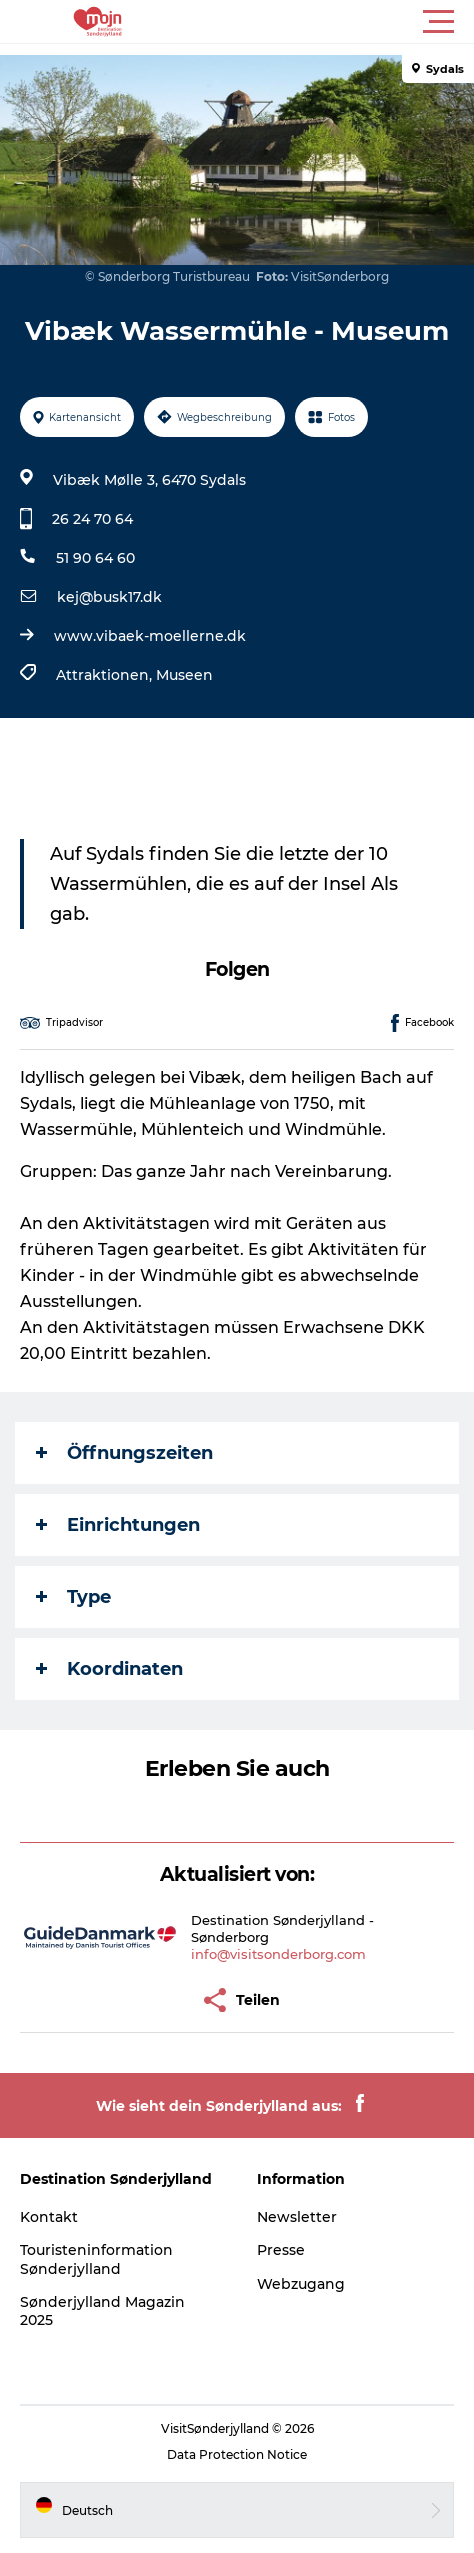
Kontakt (49, 2217)
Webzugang (301, 2284)
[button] (327, 22)
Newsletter (297, 2217)
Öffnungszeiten (124, 1453)
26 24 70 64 (92, 519)
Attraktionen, (106, 675)
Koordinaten (109, 1669)
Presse (281, 2250)
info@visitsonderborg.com (278, 1954)
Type (73, 1597)
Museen (184, 675)
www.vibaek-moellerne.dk (150, 636)
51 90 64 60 (95, 558)
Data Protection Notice (237, 2454)
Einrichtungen (118, 1525)
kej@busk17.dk (109, 597)
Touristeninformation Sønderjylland (96, 2259)
